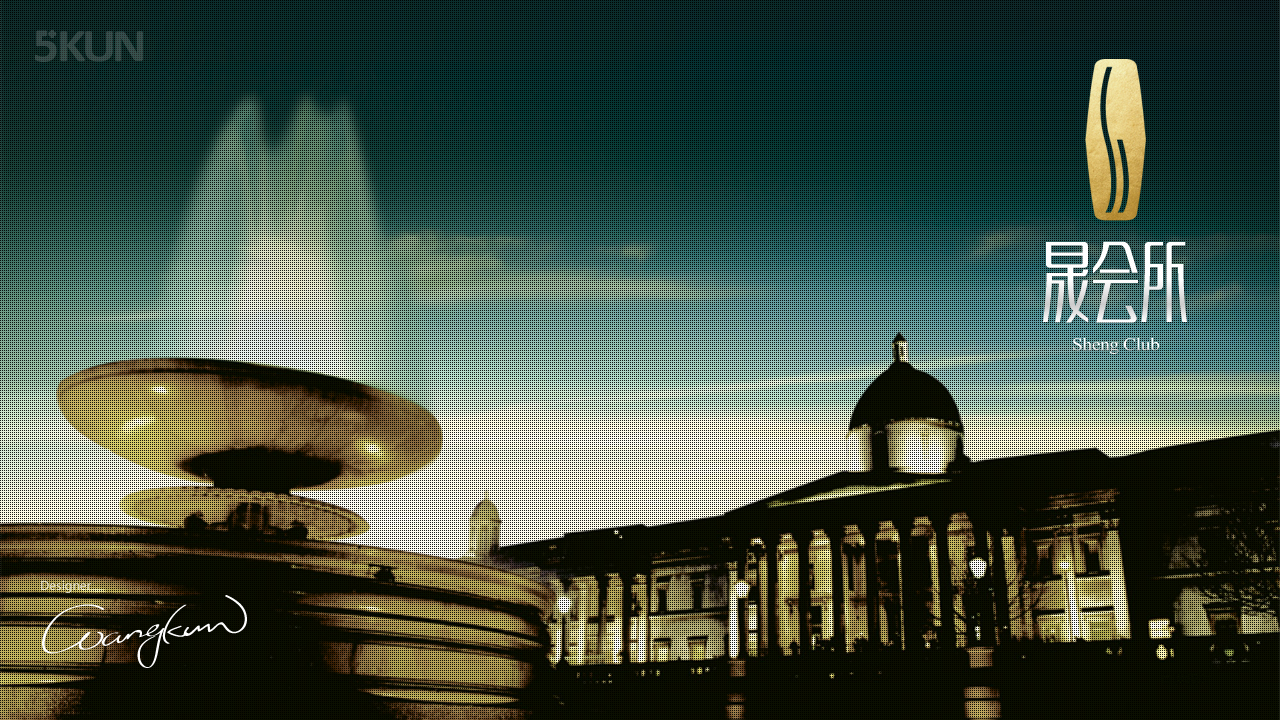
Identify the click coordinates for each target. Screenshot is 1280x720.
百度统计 (1186, 678)
